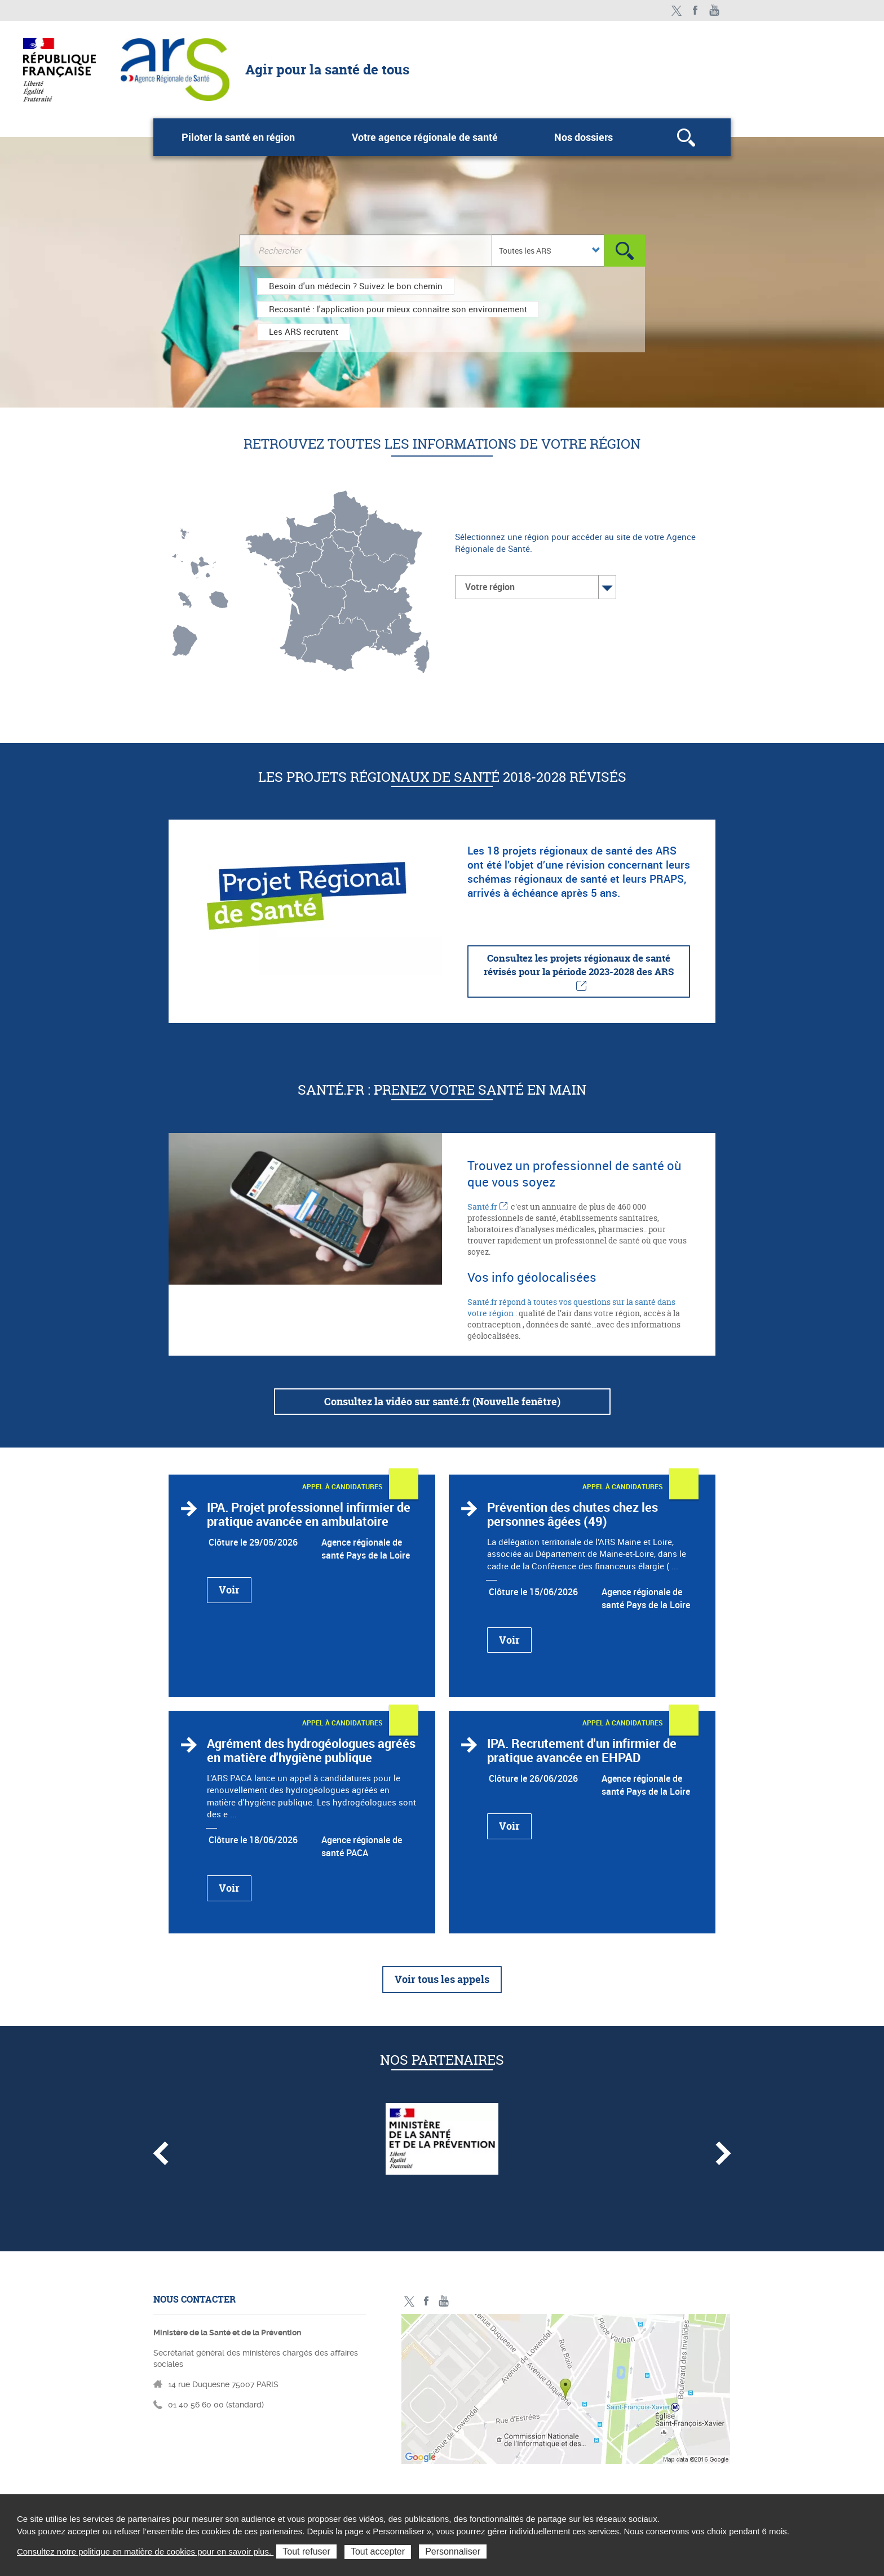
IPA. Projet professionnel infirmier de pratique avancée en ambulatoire (308, 1514)
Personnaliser (452, 2551)
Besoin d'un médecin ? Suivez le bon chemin (356, 285)
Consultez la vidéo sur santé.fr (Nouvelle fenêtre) (442, 1402)
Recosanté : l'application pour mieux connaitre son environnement (398, 309)
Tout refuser (306, 2551)
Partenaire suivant (723, 2153)
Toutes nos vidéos (714, 10)
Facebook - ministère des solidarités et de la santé (695, 10)
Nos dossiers (583, 137)
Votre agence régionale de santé (425, 137)
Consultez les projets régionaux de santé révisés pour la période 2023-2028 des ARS (579, 964)
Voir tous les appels (442, 1979)
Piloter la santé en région (238, 137)
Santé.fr (482, 1206)
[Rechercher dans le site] (365, 250)
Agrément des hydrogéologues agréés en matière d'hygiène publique (311, 1750)
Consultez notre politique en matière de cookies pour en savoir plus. (145, 2551)
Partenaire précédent (161, 2153)
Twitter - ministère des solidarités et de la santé (676, 10)
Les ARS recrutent (303, 331)
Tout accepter (378, 2551)
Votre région (490, 587)
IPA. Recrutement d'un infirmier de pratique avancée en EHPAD (582, 1750)
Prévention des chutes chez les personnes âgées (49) (572, 1514)
